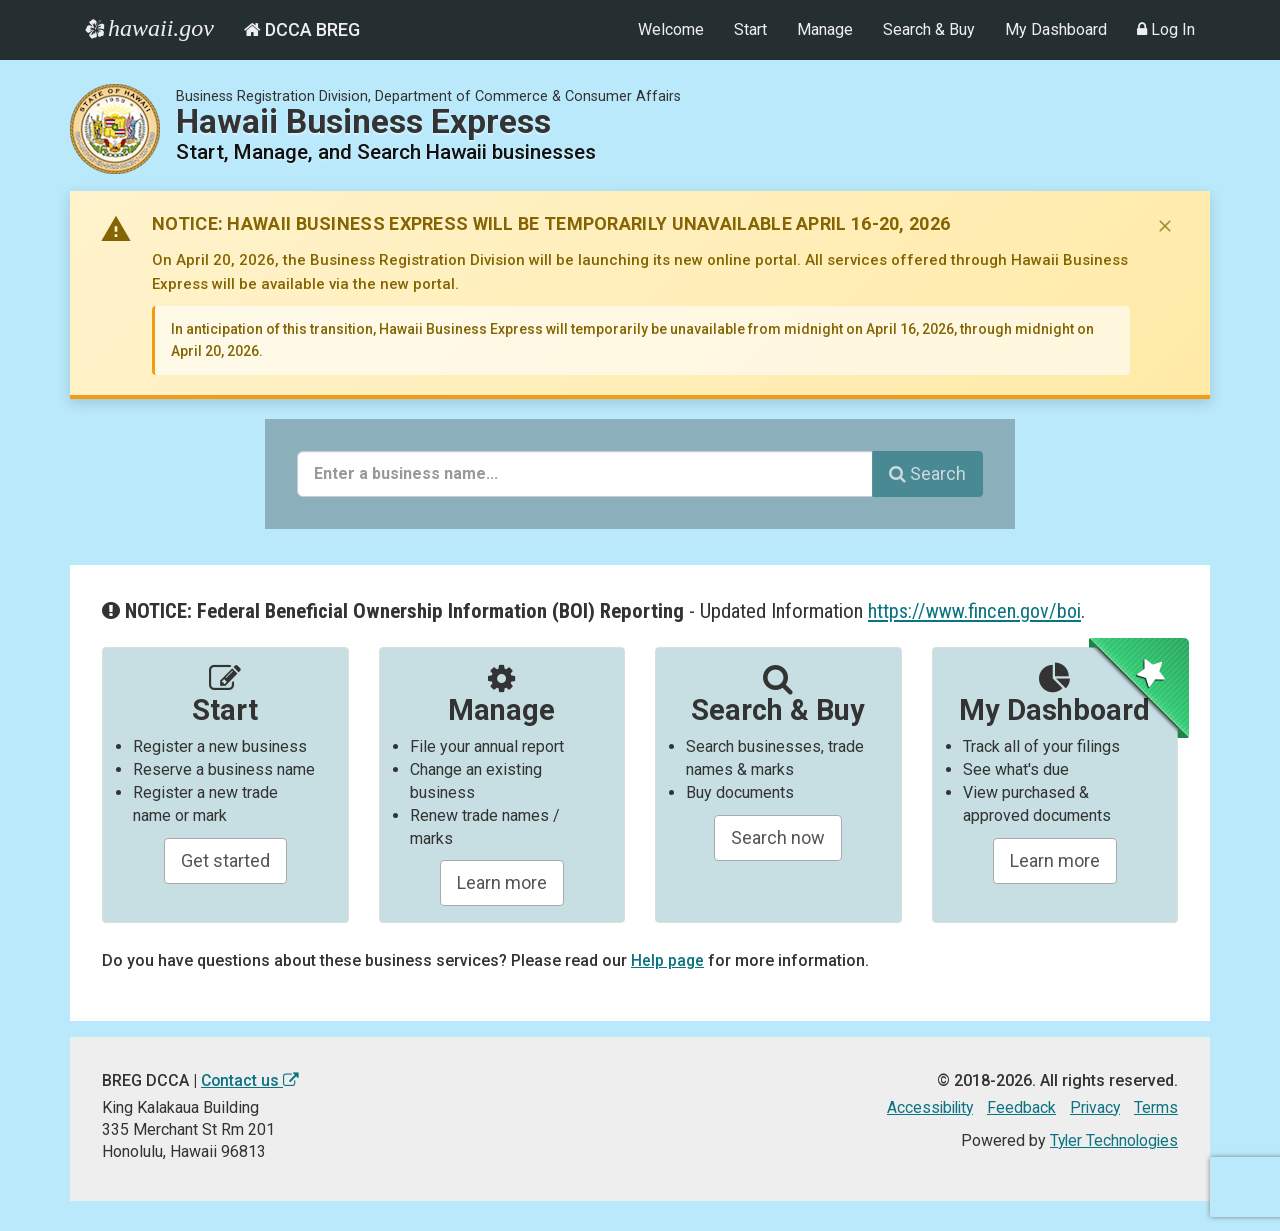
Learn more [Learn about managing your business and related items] (1055, 860)
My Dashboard (1056, 29)
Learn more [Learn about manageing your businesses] (502, 882)
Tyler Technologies (1112, 1140)
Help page (668, 960)
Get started (225, 860)
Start (750, 29)
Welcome (671, 29)
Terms (1156, 1107)
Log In (1166, 29)
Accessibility (925, 1107)
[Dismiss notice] (1165, 226)
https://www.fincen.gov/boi (976, 611)
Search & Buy (929, 29)
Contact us (251, 1080)
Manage (825, 29)
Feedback (1019, 1107)
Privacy (1094, 1107)
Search (927, 473)
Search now (778, 837)
